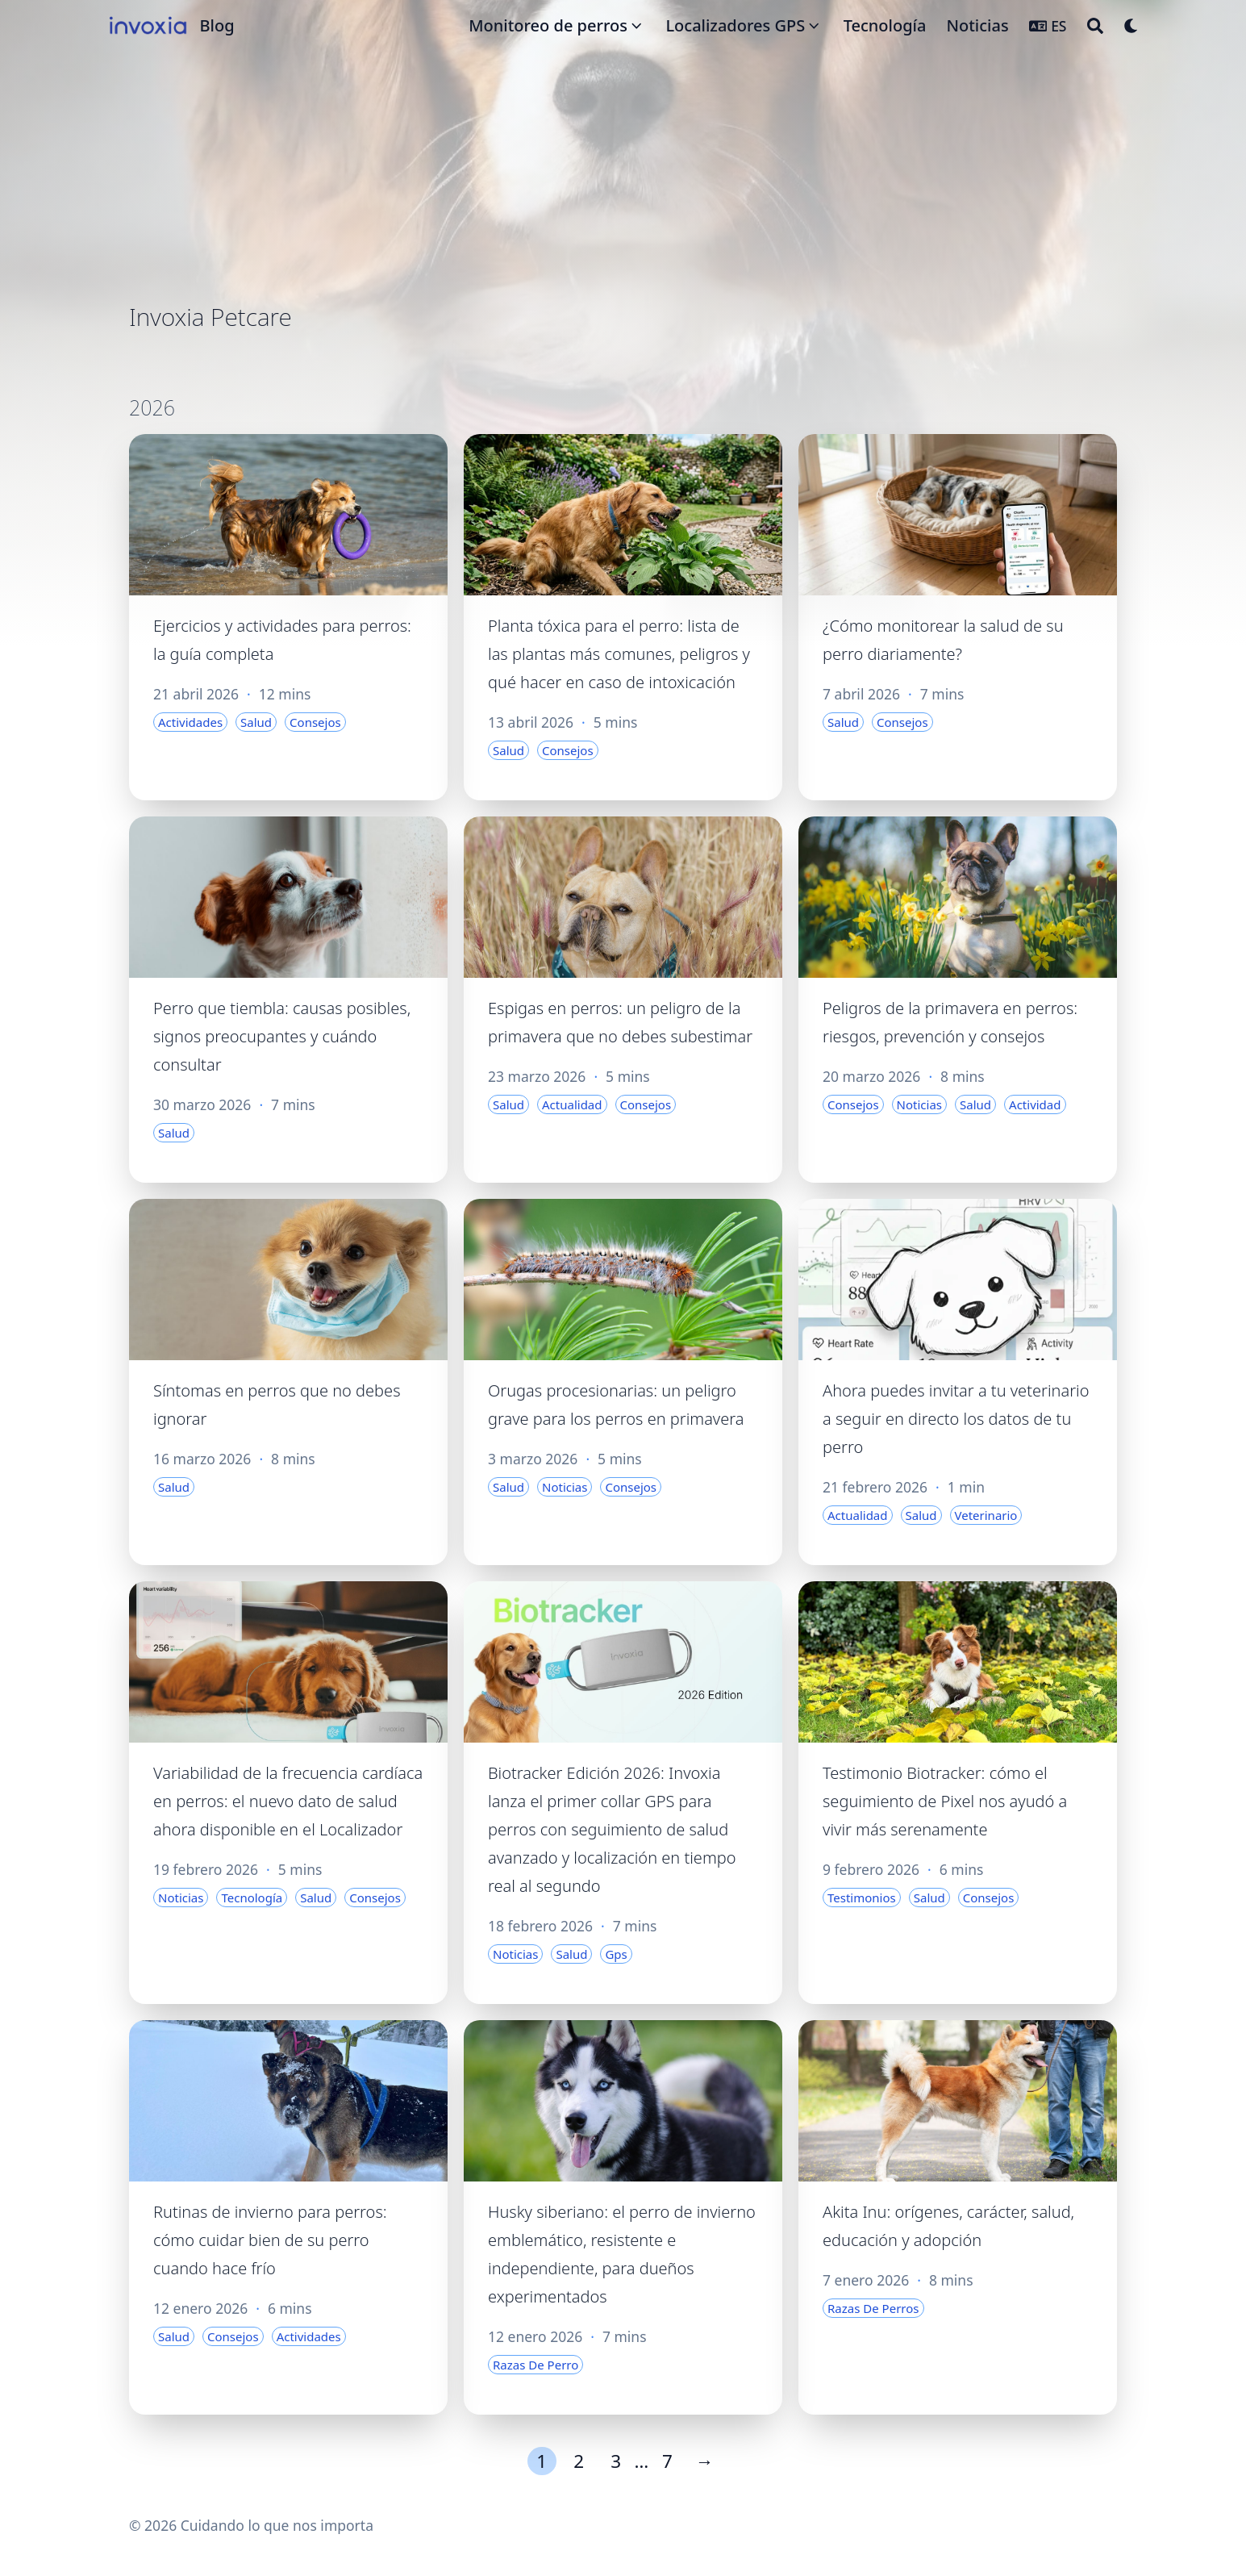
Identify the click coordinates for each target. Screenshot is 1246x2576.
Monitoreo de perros (548, 25)
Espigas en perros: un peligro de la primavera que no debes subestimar (620, 1022)
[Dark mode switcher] (1131, 26)
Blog (217, 25)
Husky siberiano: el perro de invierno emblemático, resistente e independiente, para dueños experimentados (622, 2254)
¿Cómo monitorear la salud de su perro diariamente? (943, 640)
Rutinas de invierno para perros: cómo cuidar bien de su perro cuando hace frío (270, 2240)
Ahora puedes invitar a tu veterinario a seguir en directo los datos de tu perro (956, 1419)
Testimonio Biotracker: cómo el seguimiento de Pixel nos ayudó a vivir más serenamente (945, 1801)
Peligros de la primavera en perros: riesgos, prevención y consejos (950, 1022)
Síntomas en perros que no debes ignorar (277, 1405)
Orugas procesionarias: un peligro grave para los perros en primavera (616, 1405)
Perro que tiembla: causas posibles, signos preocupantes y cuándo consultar (281, 1036)
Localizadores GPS (735, 25)
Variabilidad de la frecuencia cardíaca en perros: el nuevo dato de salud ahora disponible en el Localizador (288, 1801)
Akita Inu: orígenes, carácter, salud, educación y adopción (948, 2226)
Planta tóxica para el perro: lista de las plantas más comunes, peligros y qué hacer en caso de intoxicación (619, 654)
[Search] (1095, 26)
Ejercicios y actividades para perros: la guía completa (282, 640)
